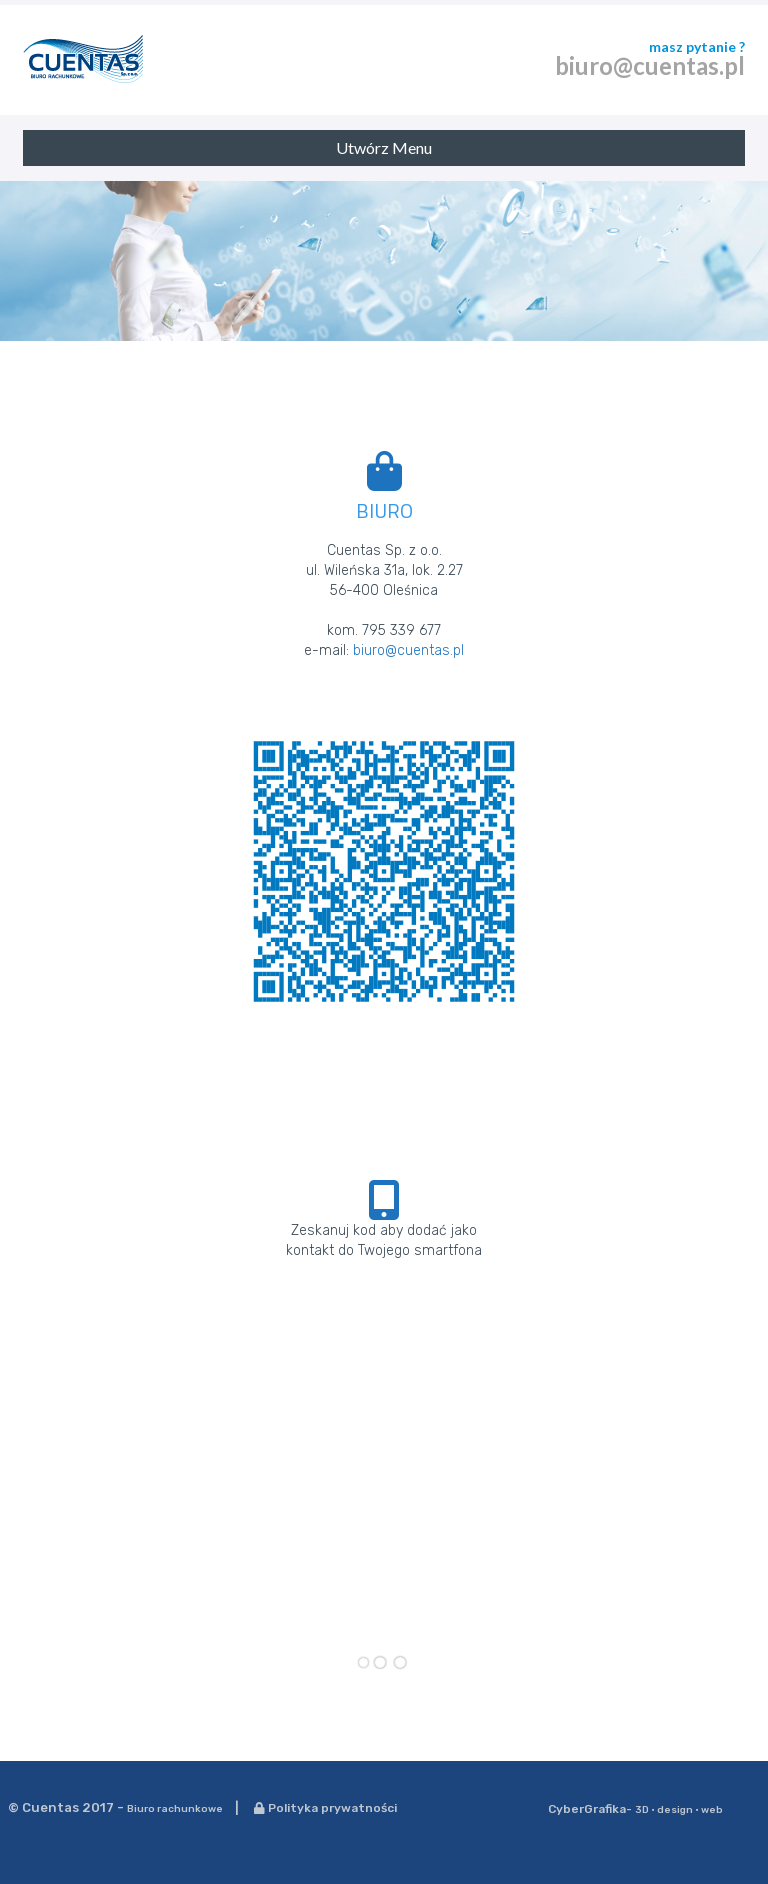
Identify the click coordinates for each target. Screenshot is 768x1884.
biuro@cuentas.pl (650, 65)
